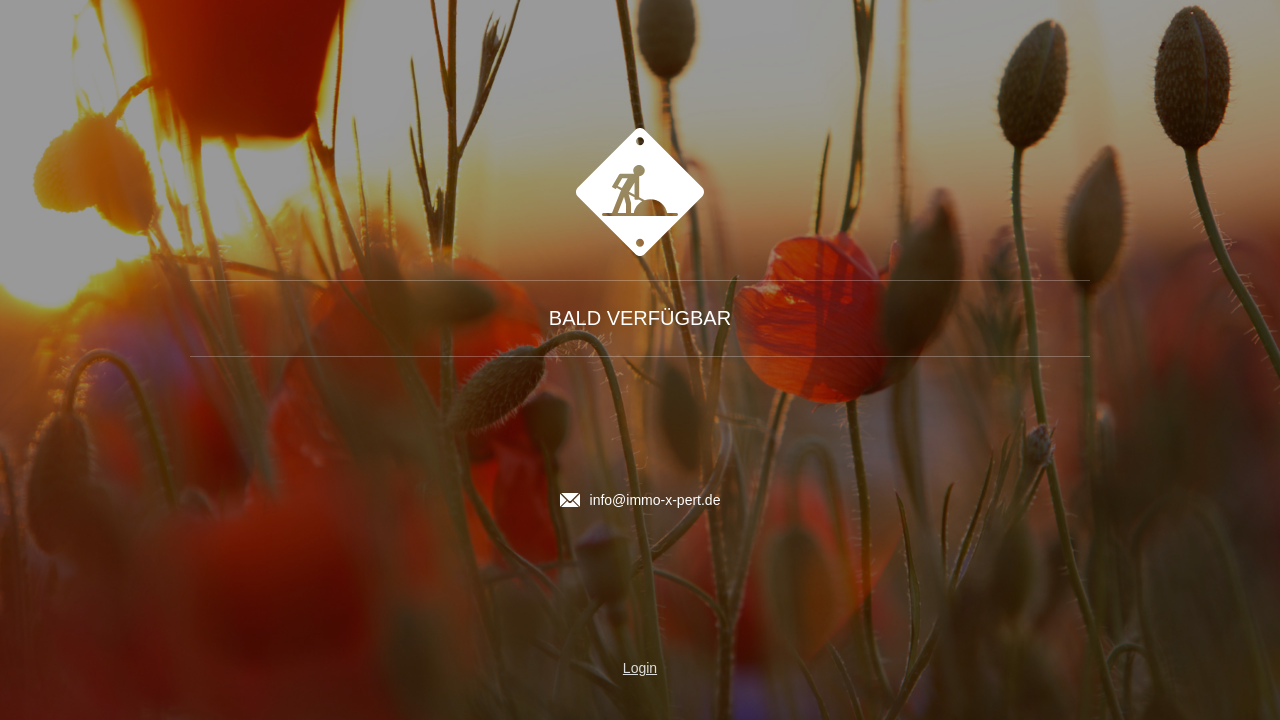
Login (640, 668)
